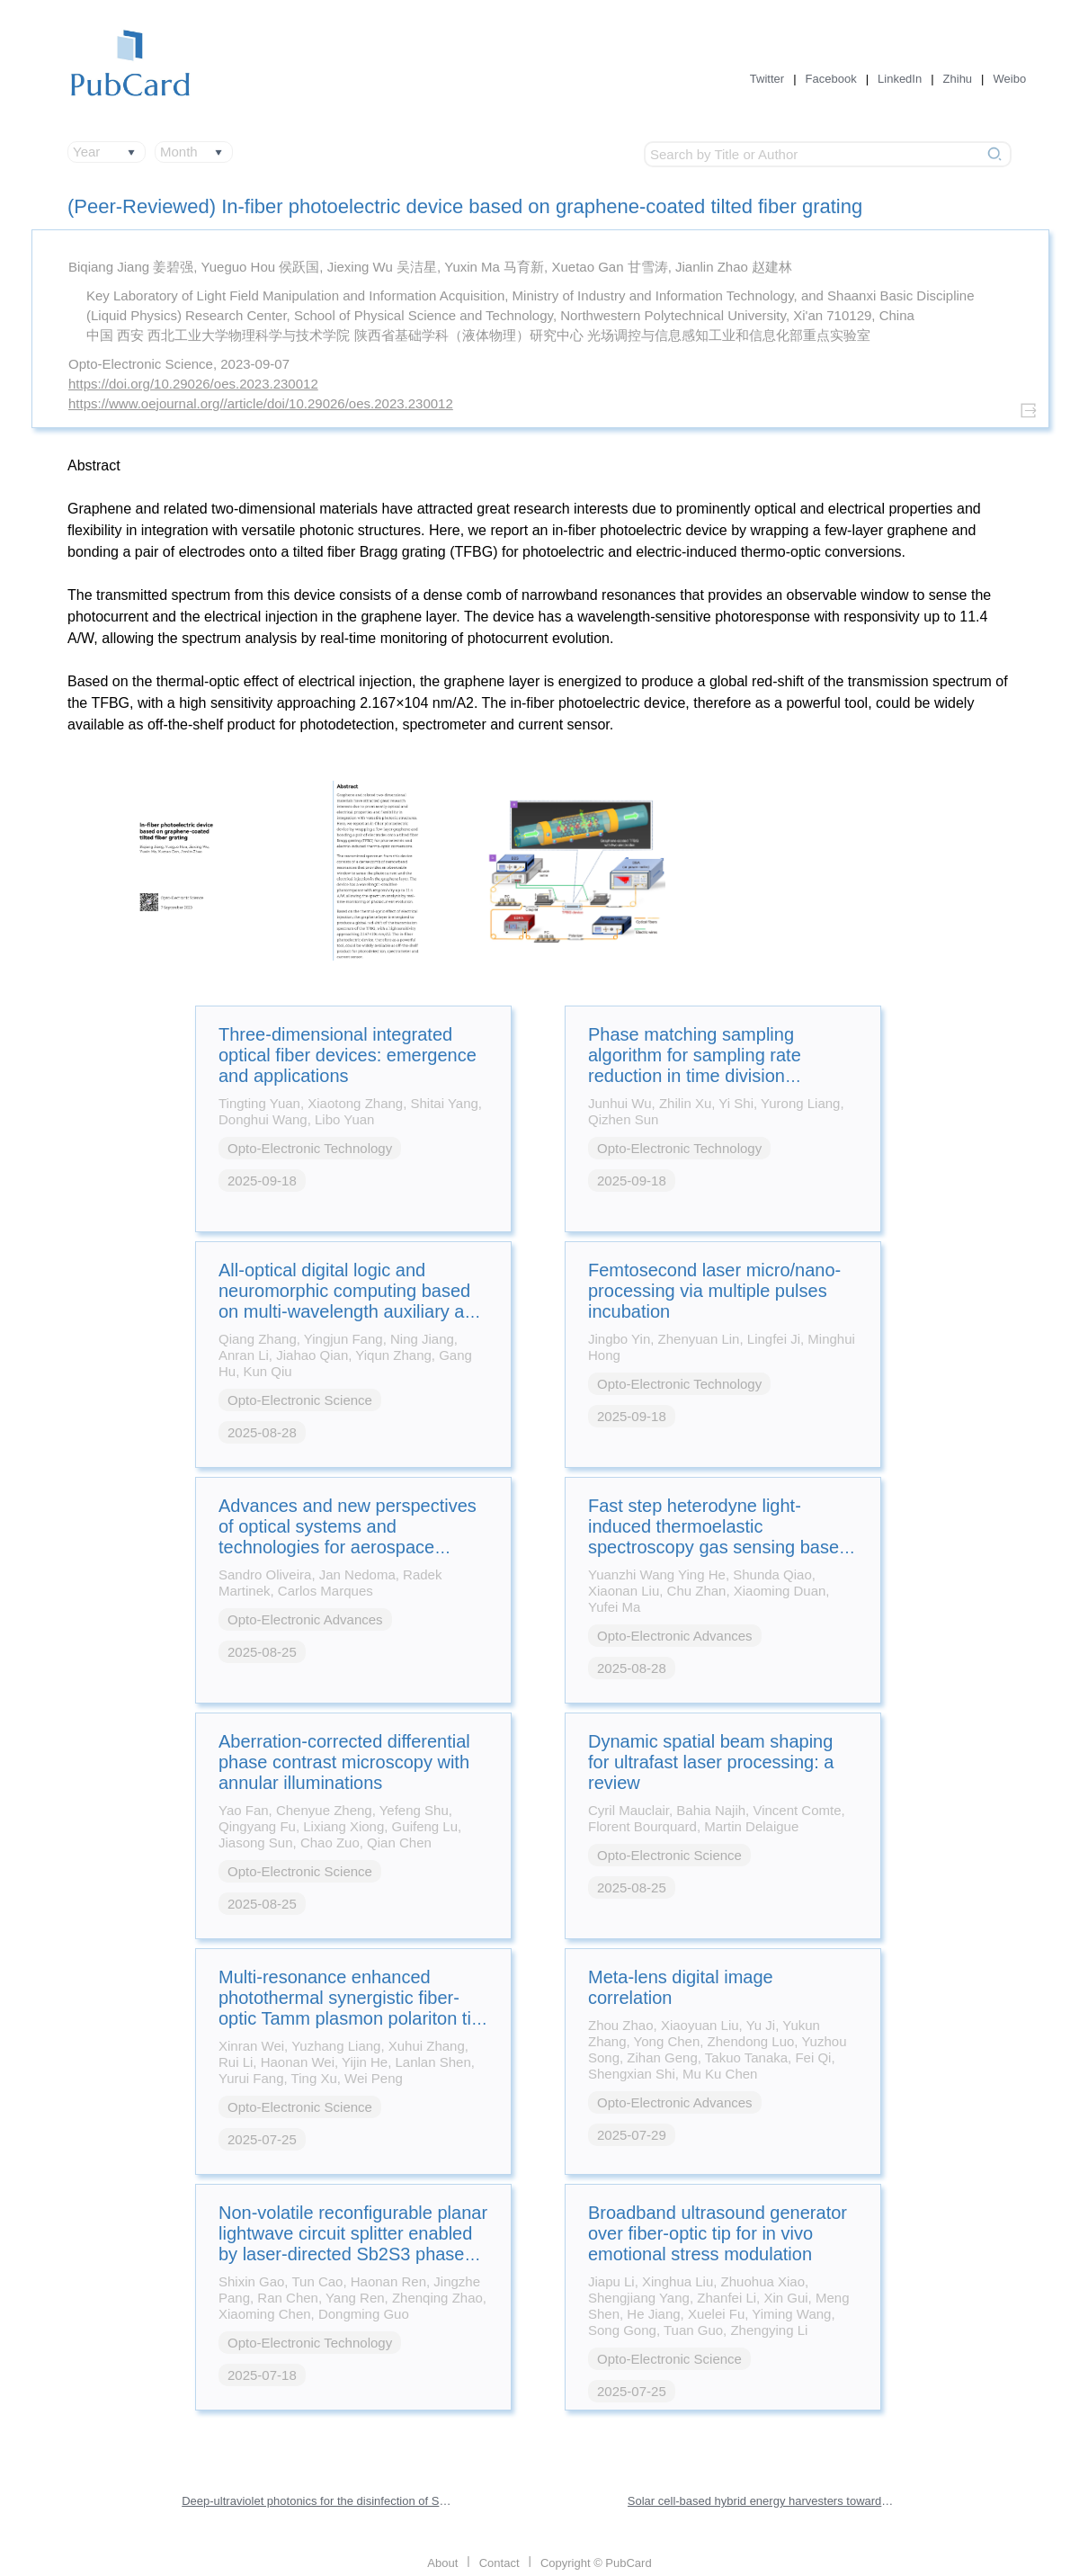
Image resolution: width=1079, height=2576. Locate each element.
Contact (499, 2563)
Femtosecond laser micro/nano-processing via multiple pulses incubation (714, 1290)
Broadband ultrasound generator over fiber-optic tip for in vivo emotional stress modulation (717, 2233)
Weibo (1010, 78)
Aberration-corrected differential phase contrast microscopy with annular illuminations (344, 1762)
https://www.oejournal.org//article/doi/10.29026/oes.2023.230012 (260, 403)
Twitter (767, 78)
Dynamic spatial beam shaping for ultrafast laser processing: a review (711, 1762)
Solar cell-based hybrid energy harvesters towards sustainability (762, 2501)
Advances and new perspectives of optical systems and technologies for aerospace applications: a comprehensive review (347, 1547)
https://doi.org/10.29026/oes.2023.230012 (193, 383)
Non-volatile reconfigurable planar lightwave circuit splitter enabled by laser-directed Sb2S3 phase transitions (352, 2244)
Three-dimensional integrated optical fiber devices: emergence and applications (347, 1055)
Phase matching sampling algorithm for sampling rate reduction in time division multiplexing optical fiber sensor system (713, 1075)
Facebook (831, 78)
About (442, 2563)
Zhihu (958, 78)
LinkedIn (900, 78)
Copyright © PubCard (596, 2563)
